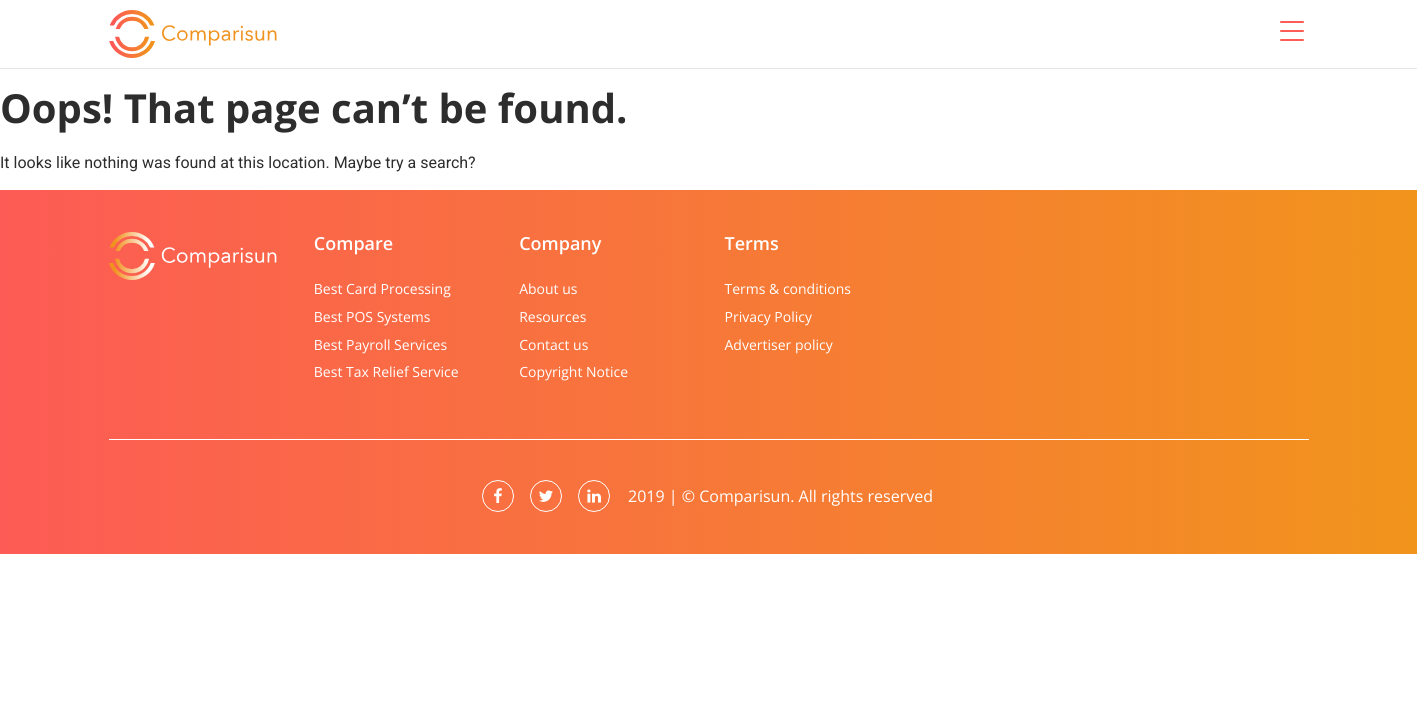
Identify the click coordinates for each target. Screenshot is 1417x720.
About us (548, 289)
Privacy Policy (767, 317)
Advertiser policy (778, 345)
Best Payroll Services (380, 345)
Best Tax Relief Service (386, 372)
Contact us (553, 345)
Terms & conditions (787, 289)
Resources (552, 317)
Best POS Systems (372, 317)
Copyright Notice (573, 372)
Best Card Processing (382, 289)
